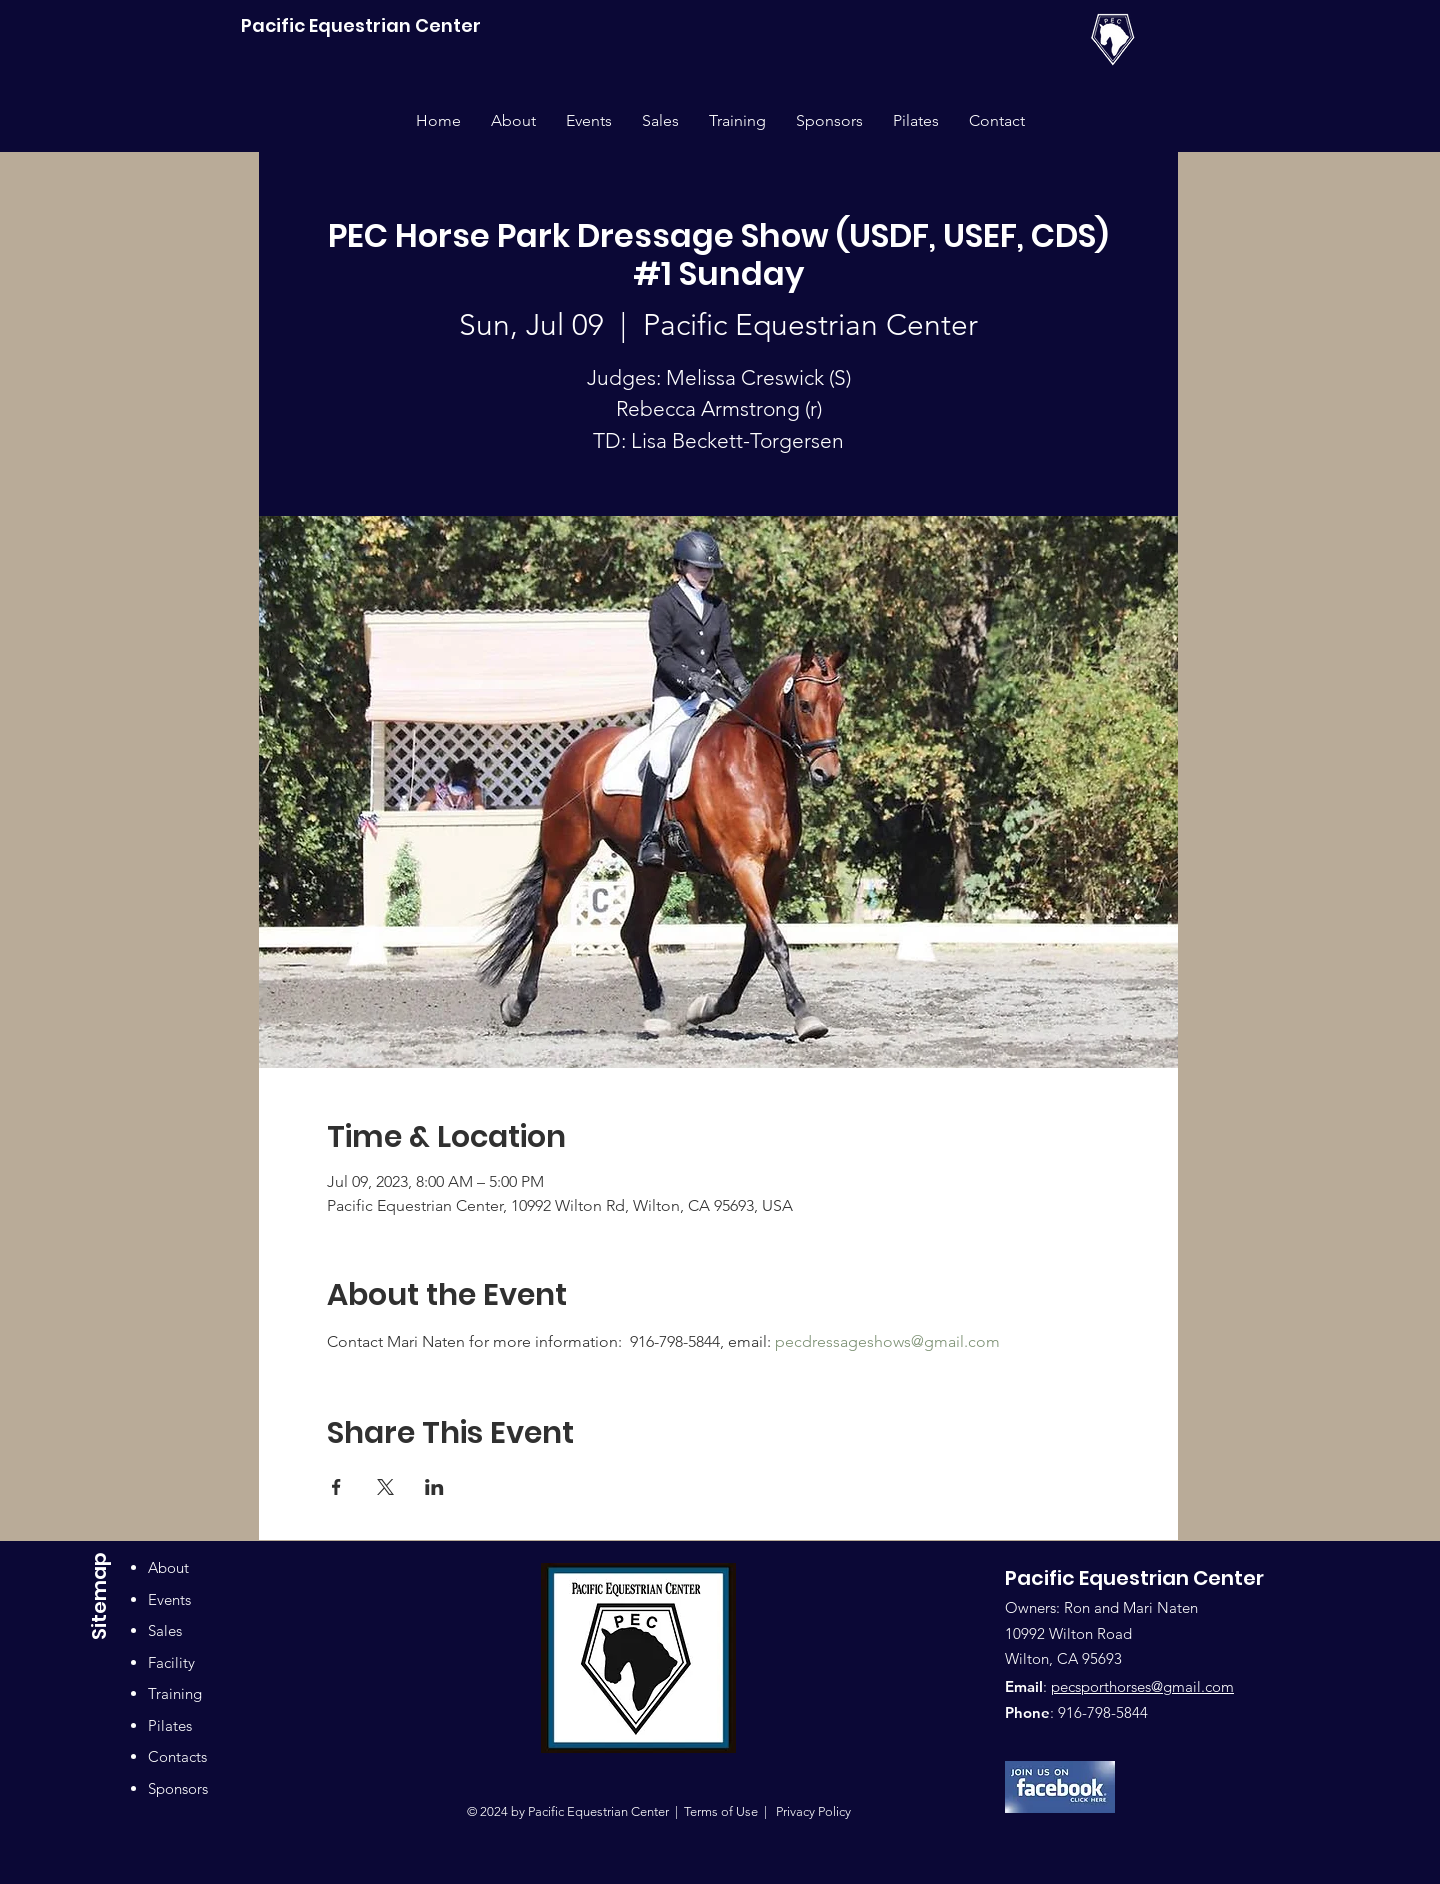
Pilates (170, 1725)
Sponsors (178, 1788)
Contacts (177, 1756)
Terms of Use (721, 1811)
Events (169, 1599)
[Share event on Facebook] (336, 1487)
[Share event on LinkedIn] (434, 1487)
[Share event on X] (385, 1487)
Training (175, 1693)
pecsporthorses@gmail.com (1142, 1686)
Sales (165, 1630)
